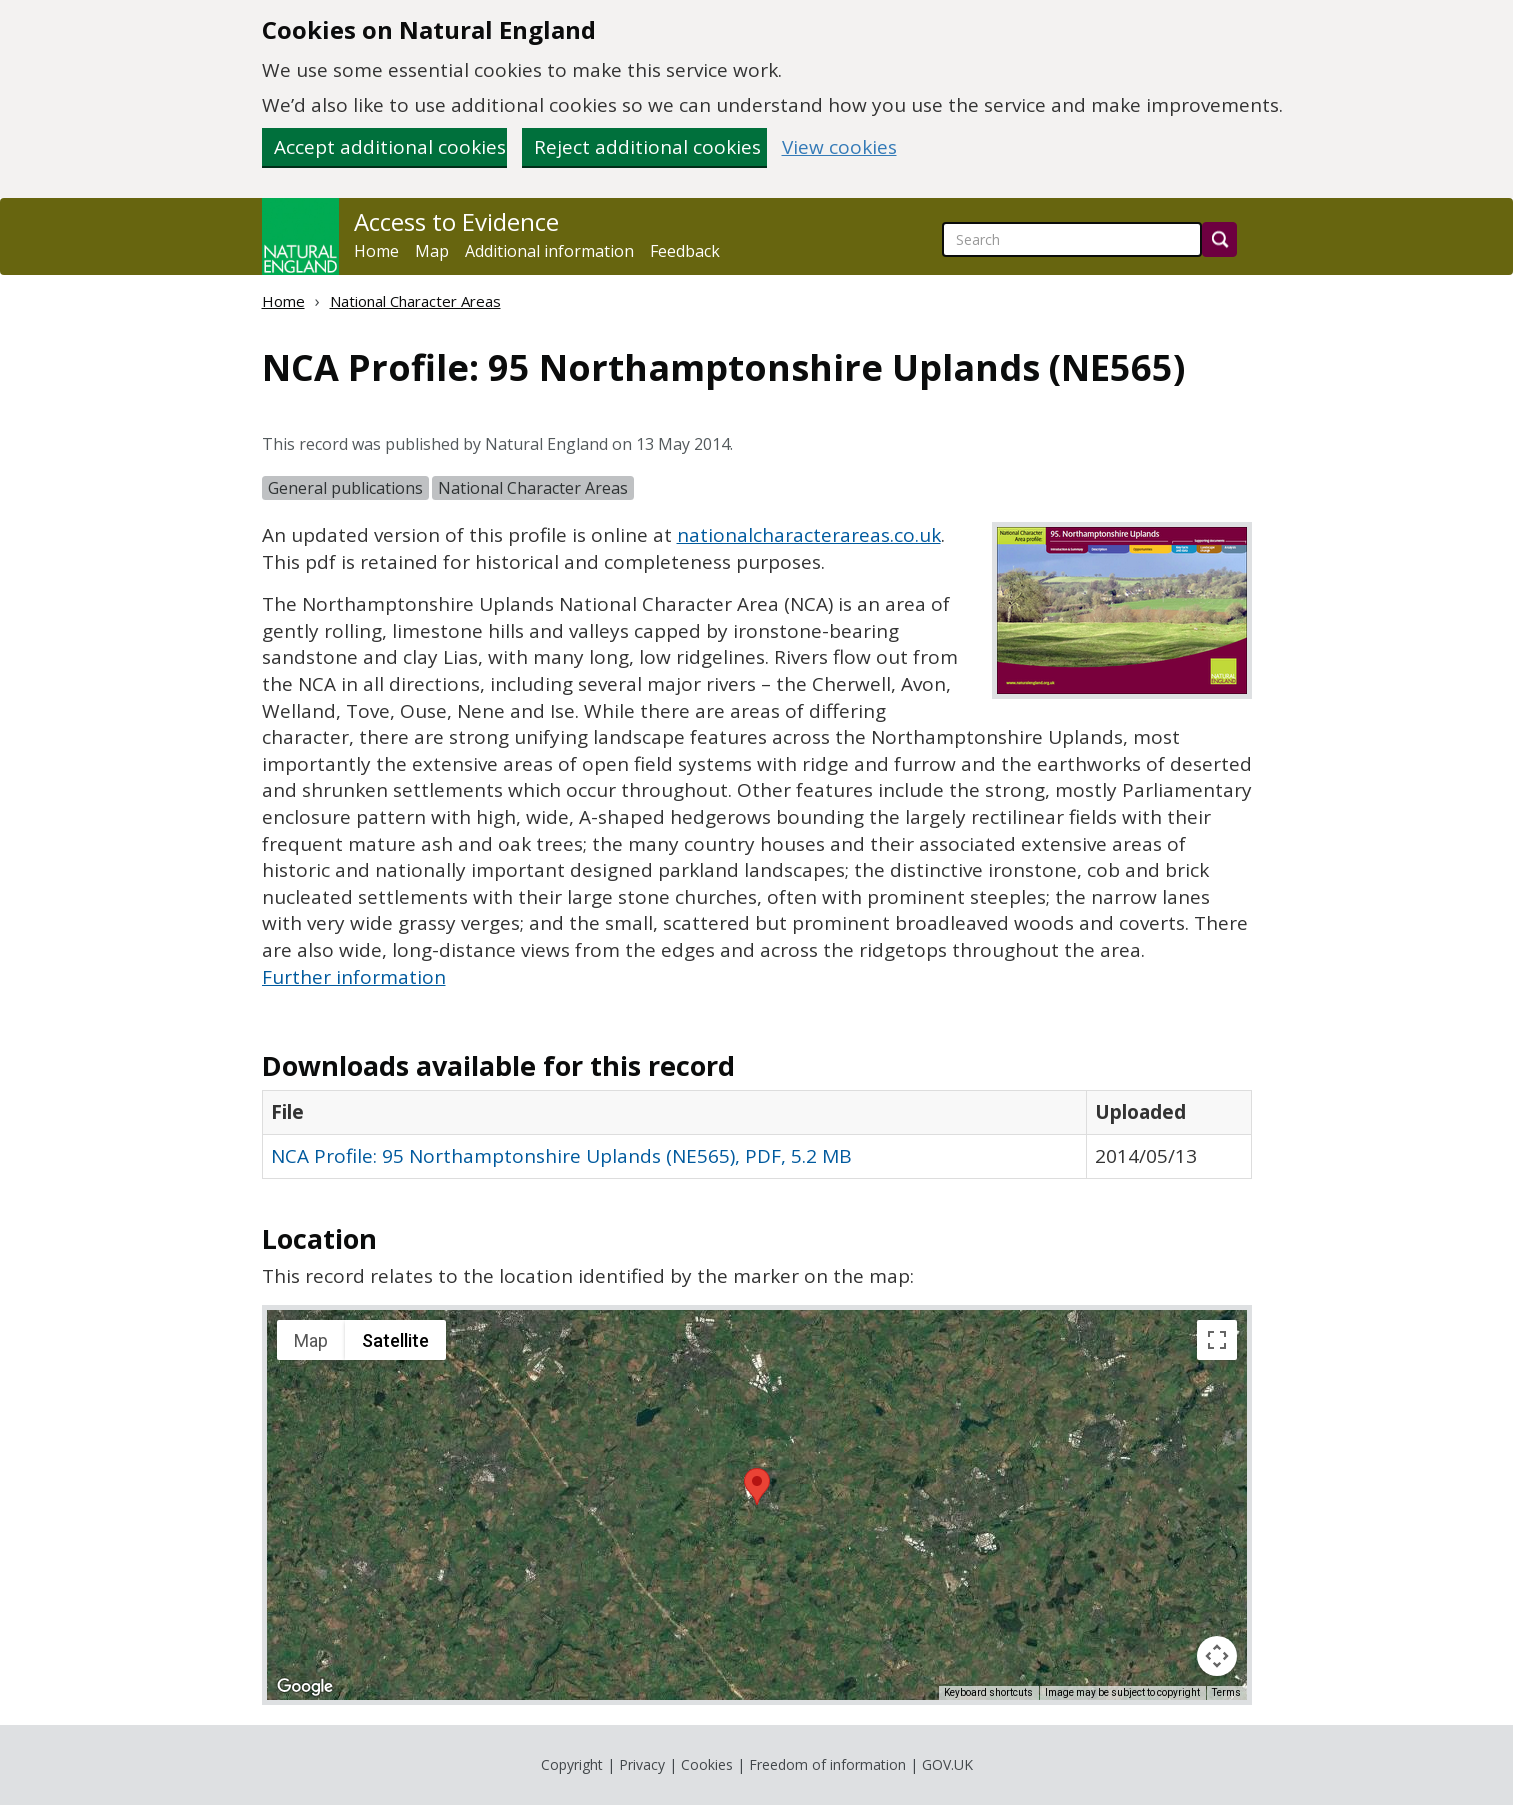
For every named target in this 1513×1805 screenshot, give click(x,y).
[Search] (1219, 239)
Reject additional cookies (647, 147)
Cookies (707, 1764)
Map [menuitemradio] (311, 1340)
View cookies (839, 147)
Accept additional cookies (390, 147)
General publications (345, 488)
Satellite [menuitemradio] (395, 1340)
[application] (757, 1505)
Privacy (642, 1764)
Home (376, 251)
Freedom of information (827, 1764)
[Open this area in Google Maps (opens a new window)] (305, 1687)
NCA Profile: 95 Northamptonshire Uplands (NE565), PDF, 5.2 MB (561, 1156)
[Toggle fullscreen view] (1217, 1340)
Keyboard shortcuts (988, 1692)
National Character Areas (415, 301)
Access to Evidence (456, 222)
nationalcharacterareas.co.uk (809, 535)
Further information (354, 977)
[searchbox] (1072, 239)
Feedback (685, 251)
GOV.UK (947, 1764)
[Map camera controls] (1217, 1656)
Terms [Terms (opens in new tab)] (1226, 1692)
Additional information (549, 251)
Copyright (572, 1764)
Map (432, 251)
